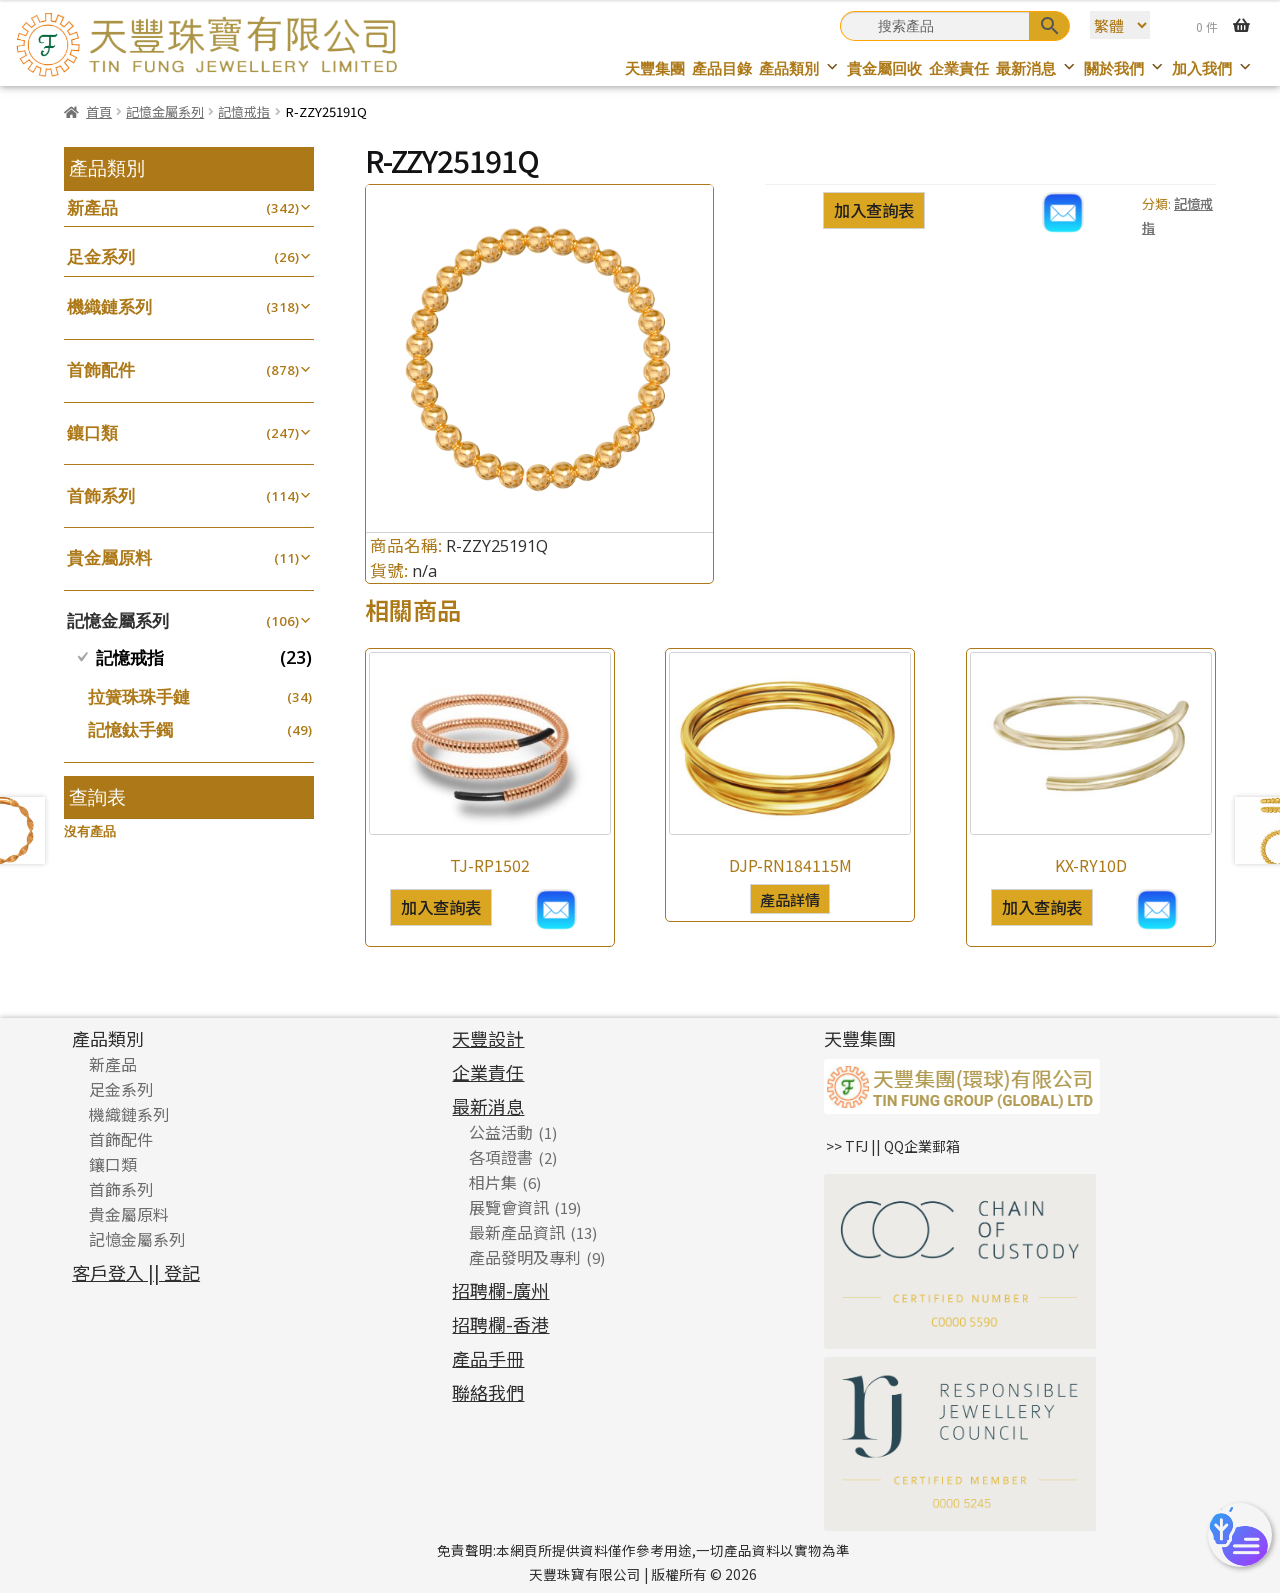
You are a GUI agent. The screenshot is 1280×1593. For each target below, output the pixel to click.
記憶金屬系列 (165, 111)
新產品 (92, 207)
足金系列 (101, 256)
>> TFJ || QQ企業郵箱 (893, 1146)
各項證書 (501, 1157)
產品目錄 (722, 68)
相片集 (493, 1182)
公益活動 (501, 1132)
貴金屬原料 (109, 557)
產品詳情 (790, 899)
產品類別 (799, 68)
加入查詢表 (874, 210)
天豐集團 (655, 68)
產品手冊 (488, 1358)
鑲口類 (92, 432)
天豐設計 (488, 1038)
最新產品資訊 (517, 1232)
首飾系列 (101, 495)
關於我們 (1124, 68)
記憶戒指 (244, 111)
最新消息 (1036, 68)
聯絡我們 (488, 1392)
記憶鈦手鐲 (130, 729)
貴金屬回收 (884, 68)
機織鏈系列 (109, 306)
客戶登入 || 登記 (136, 1272)
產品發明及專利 (525, 1257)
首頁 (99, 111)
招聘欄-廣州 (500, 1290)
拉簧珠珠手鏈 (139, 696)
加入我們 (1212, 68)
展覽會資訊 (509, 1207)
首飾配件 (101, 369)
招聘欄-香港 (500, 1324)
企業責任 (959, 68)
